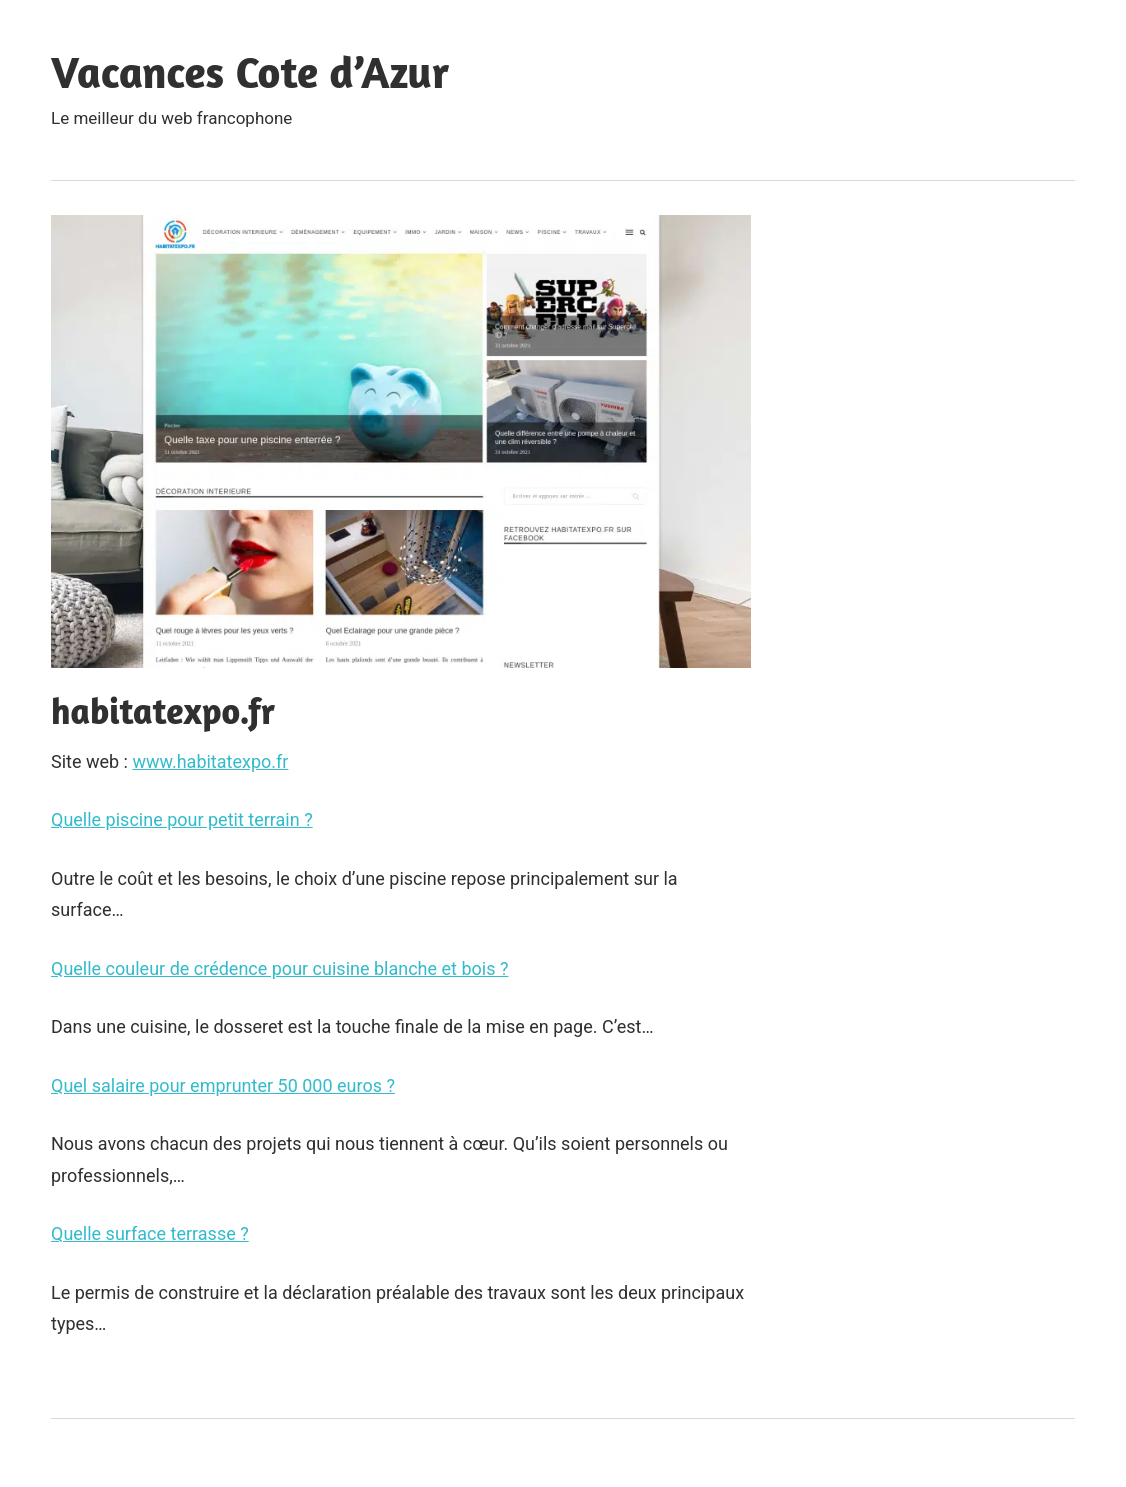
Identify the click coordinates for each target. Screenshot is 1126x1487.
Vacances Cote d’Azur (250, 71)
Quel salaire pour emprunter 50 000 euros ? (223, 1085)
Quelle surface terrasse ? (150, 1233)
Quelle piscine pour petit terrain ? (182, 819)
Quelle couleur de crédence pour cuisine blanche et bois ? (279, 968)
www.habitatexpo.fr (210, 761)
